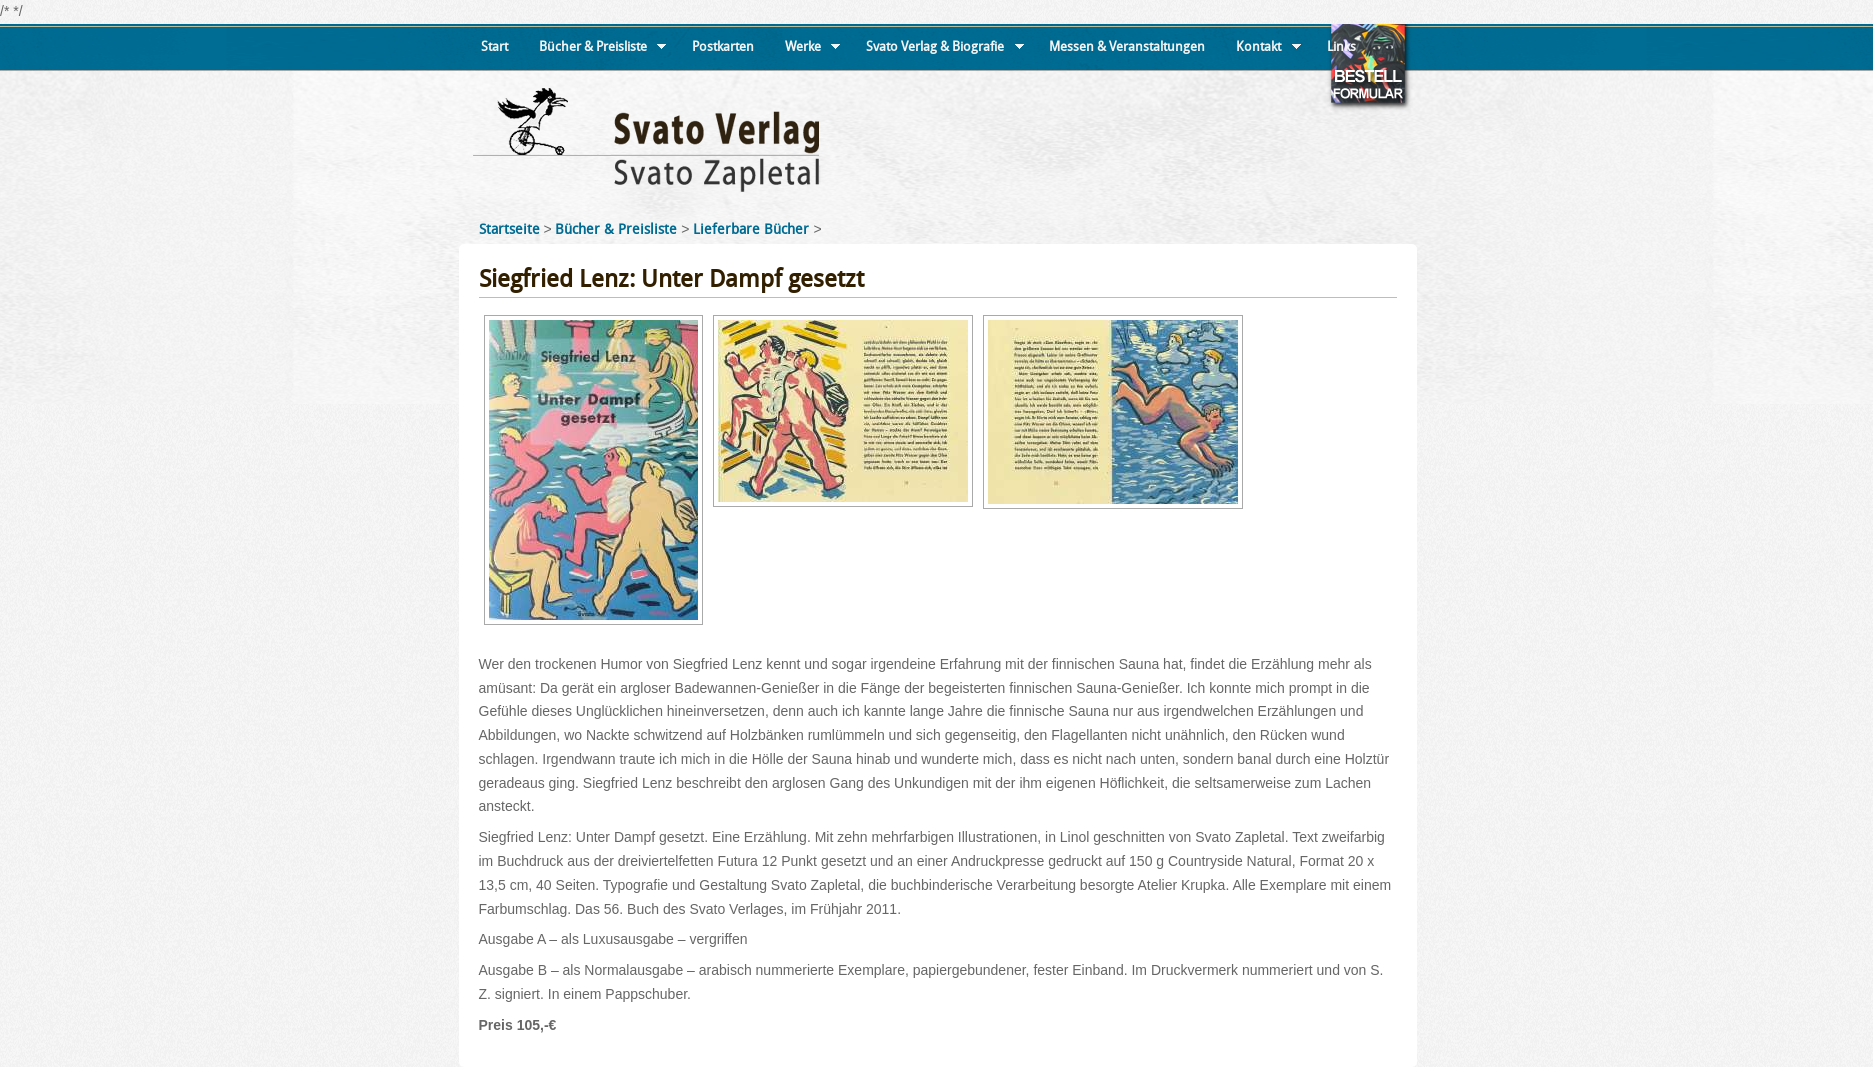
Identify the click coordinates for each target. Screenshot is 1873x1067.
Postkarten (723, 46)
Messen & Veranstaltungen (1127, 46)
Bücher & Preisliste (603, 54)
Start (494, 46)
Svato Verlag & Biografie (945, 54)
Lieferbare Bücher (753, 229)
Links (1341, 46)
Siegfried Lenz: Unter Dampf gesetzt (671, 279)
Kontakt (1268, 54)
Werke (813, 54)
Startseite (509, 229)
